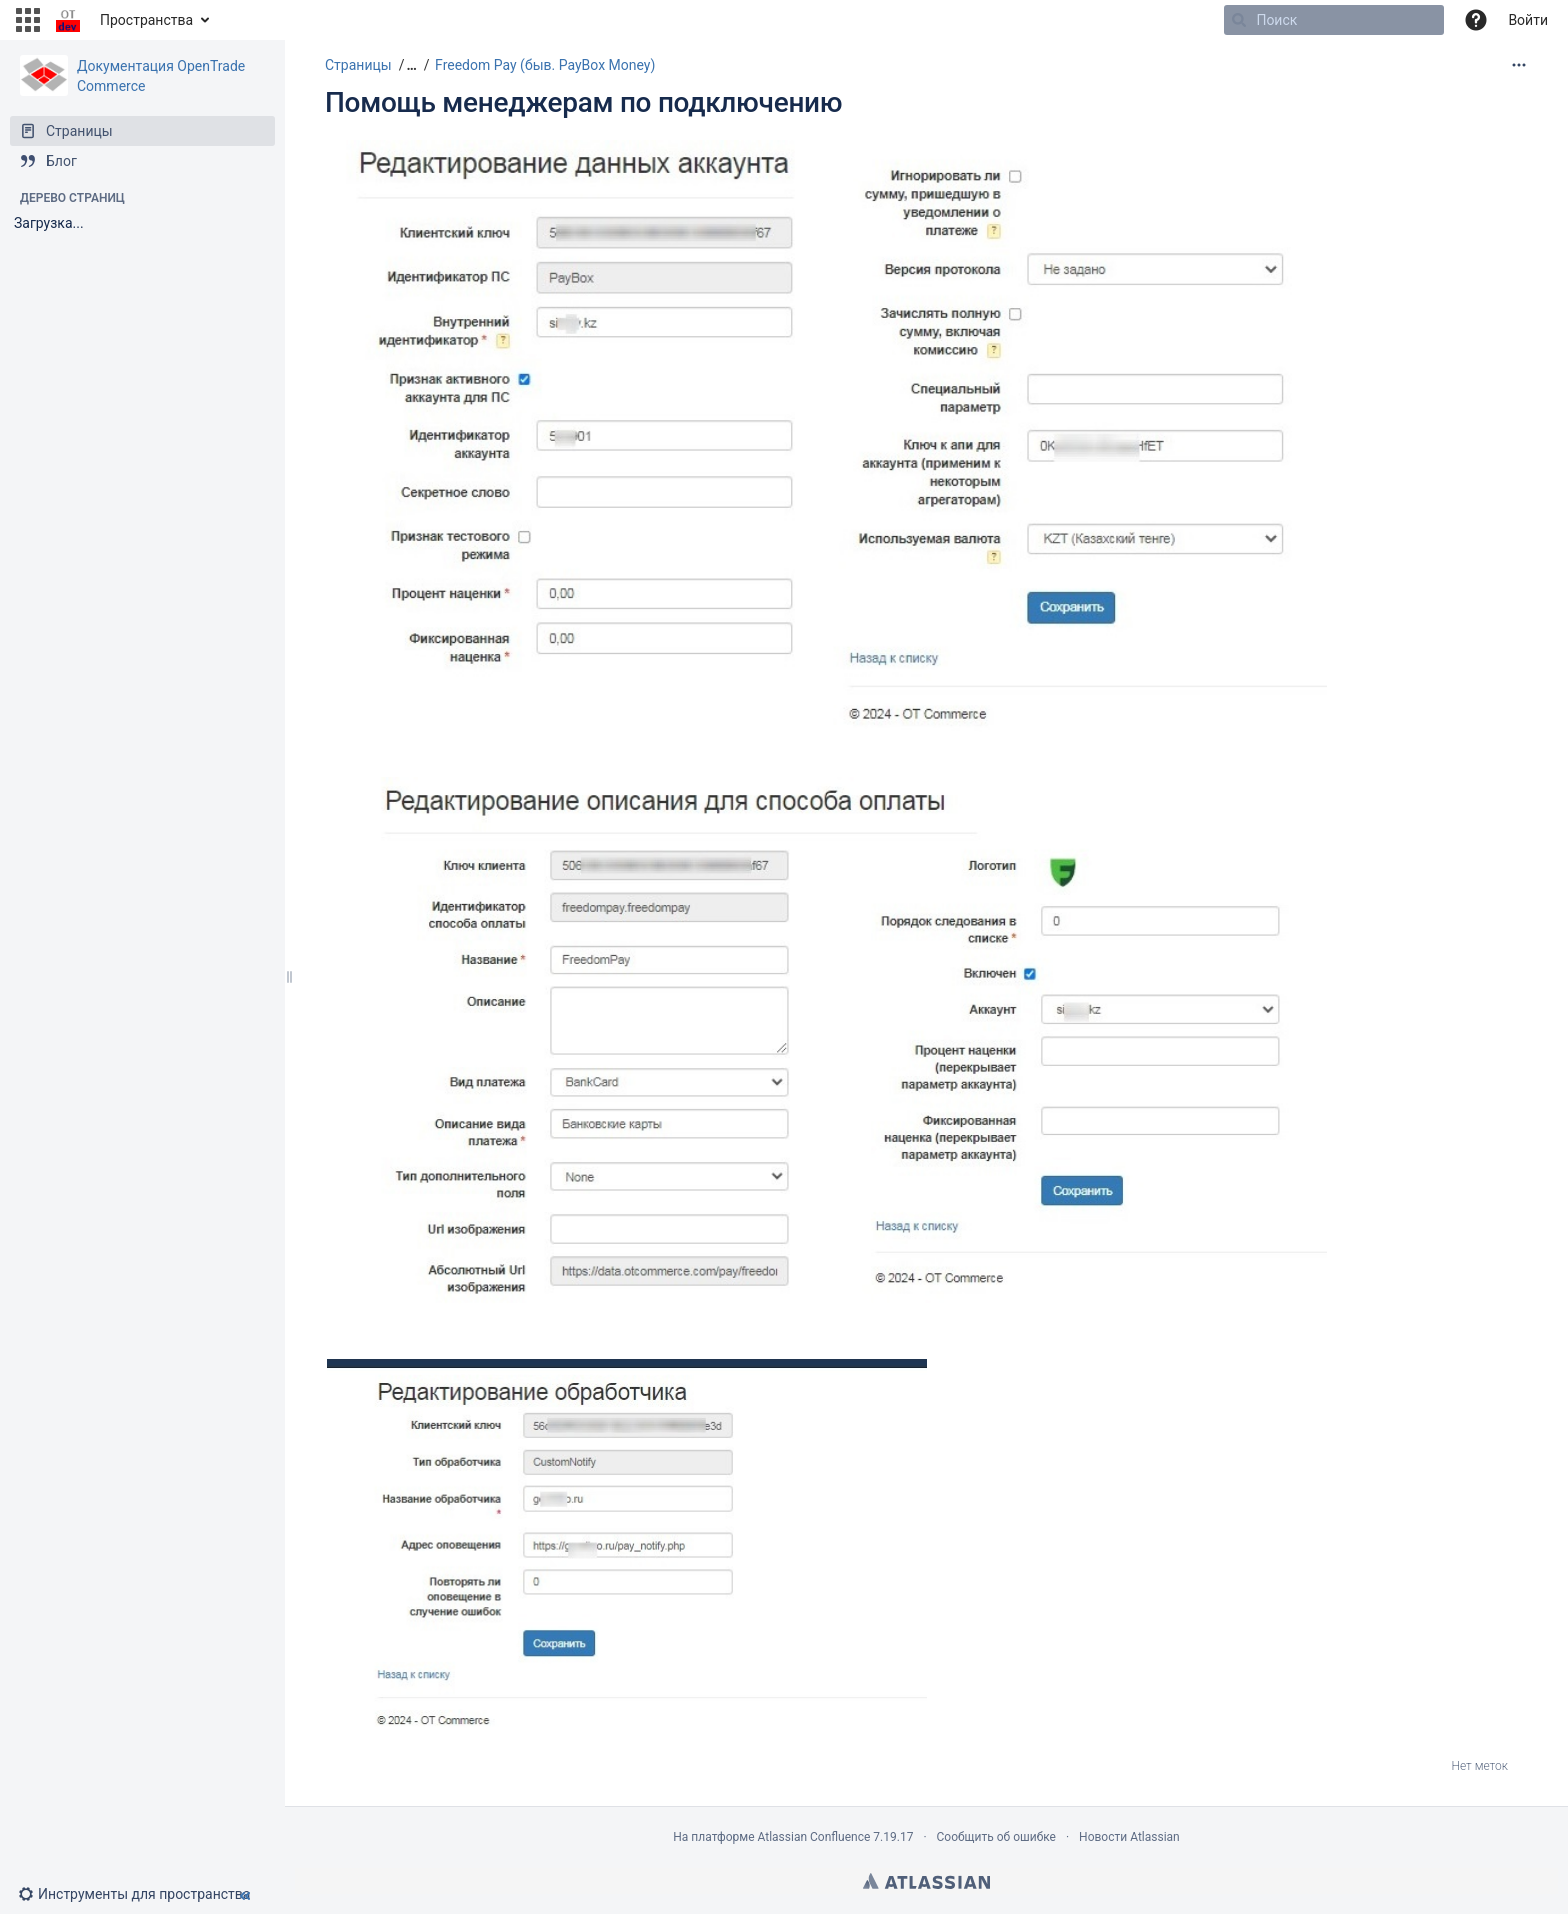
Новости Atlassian (1129, 1837)
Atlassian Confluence (813, 1837)
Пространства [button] (146, 20)
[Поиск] (1239, 20)
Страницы (358, 65)
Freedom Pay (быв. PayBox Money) (545, 65)
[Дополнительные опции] (1519, 65)
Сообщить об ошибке (996, 1837)
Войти (1528, 20)
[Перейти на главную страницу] (68, 20)
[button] (28, 20)
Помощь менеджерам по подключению (583, 102)
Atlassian (926, 1881)
